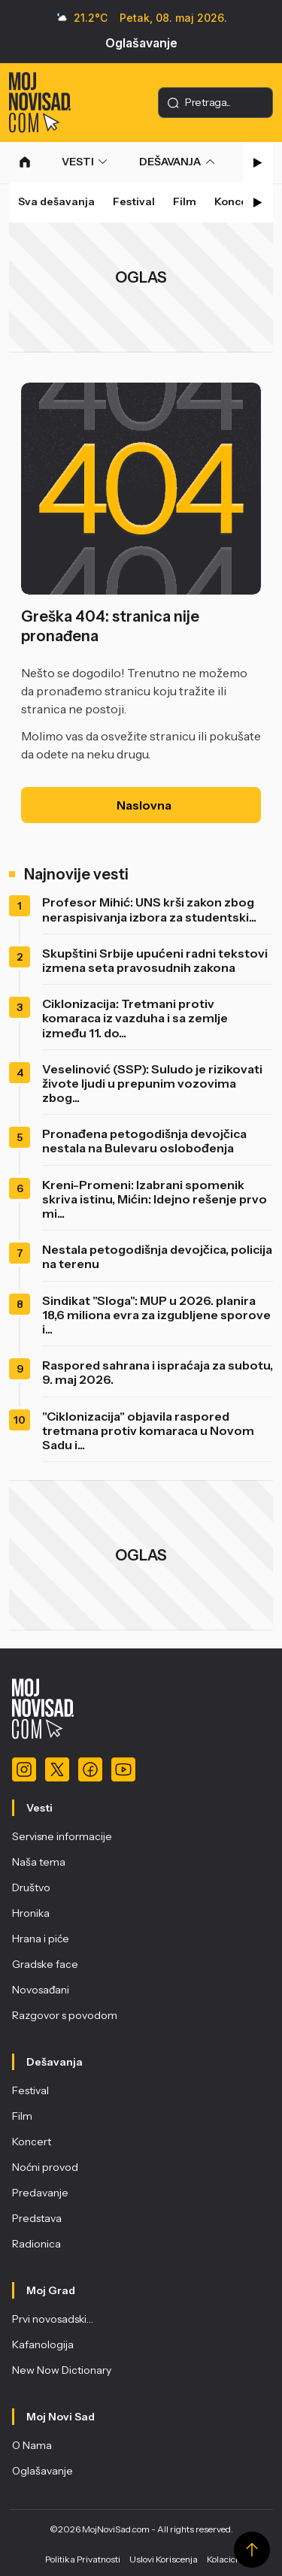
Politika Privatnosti (82, 2559)
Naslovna (144, 805)
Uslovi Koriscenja (163, 2559)
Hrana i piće (40, 1938)
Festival (134, 201)
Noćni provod (45, 2167)
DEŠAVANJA (170, 161)
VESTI (78, 161)
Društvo (31, 1887)
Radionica (36, 2244)
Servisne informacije (62, 1836)
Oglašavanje (141, 42)
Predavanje (40, 2192)
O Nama (32, 2445)
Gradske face (45, 1964)
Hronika (31, 1913)
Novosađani (40, 1989)
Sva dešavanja (56, 201)
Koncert (235, 201)
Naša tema (38, 1862)
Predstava (37, 2218)
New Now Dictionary (61, 2370)
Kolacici (222, 2559)
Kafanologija (43, 2344)
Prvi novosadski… (52, 2319)
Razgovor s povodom (64, 2015)
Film (184, 201)
